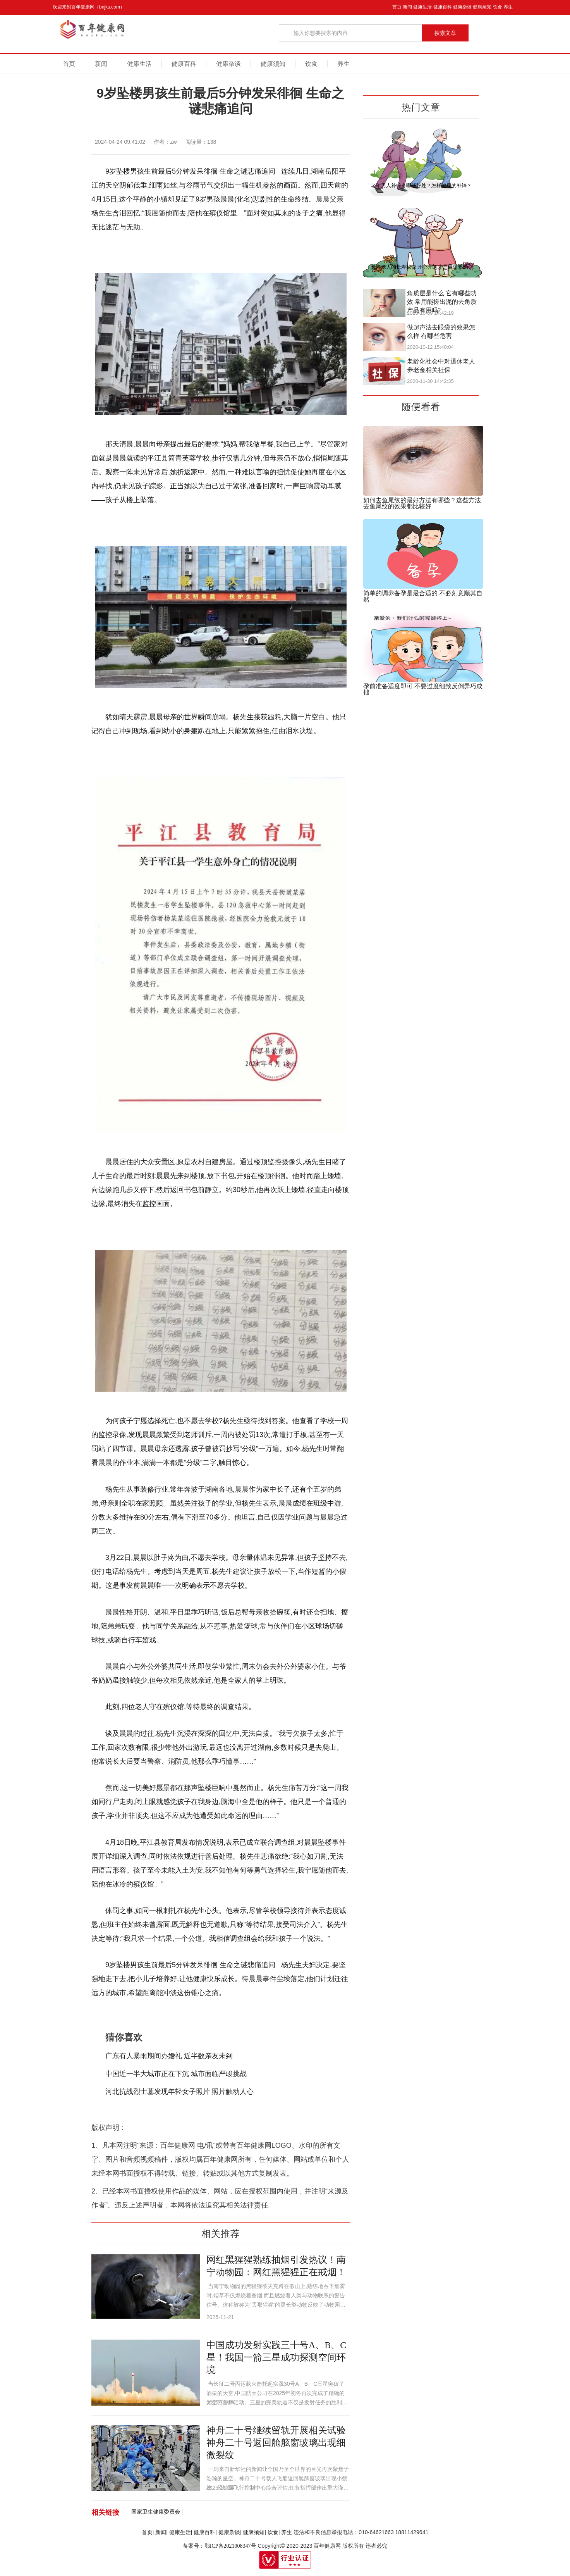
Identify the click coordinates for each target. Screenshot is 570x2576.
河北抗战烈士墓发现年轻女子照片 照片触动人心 (180, 2091)
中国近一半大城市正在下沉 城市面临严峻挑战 (176, 2074)
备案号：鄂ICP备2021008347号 (219, 2546)
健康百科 (442, 7)
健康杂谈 (462, 7)
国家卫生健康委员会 (155, 2512)
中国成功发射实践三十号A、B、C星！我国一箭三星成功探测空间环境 (276, 2357)
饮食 (497, 7)
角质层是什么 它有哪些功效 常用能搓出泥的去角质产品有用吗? (442, 302)
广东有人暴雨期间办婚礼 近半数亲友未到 (169, 2056)
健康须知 (482, 7)
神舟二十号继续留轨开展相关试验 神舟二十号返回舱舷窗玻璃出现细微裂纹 (276, 2442)
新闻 (407, 7)
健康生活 (422, 7)
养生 (508, 7)
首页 (397, 7)
